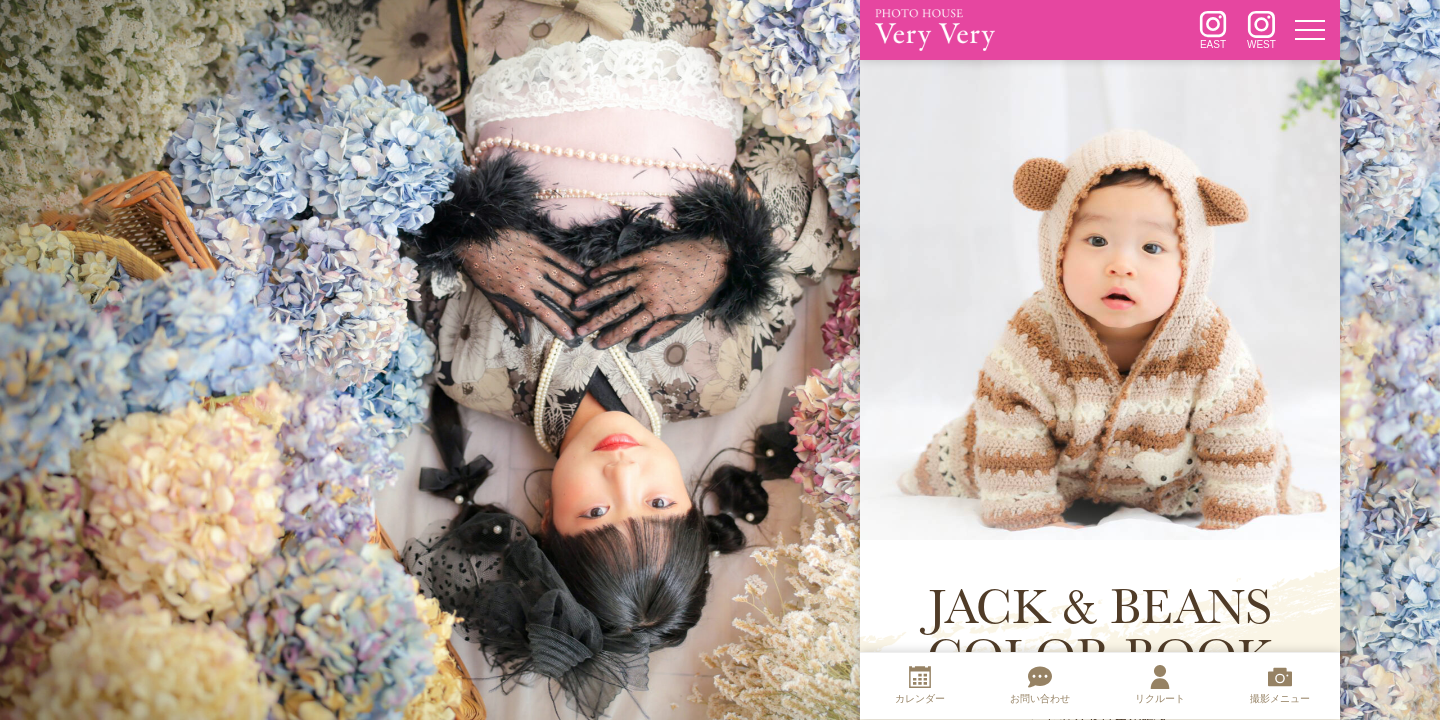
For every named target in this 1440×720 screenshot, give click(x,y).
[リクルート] (1160, 687)
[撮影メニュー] (1280, 687)
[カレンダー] (920, 687)
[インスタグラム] (1213, 30)
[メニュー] (1310, 30)
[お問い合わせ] (1040, 687)
